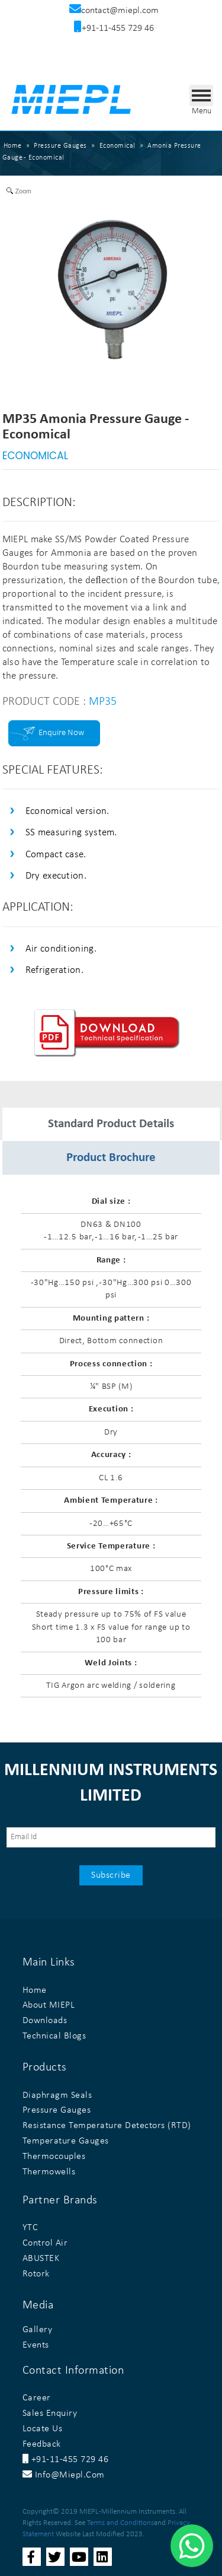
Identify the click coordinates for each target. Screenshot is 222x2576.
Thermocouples (54, 2156)
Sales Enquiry (50, 2413)
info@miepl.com (63, 2475)
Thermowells (49, 2172)
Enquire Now (61, 733)
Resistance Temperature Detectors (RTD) (106, 2125)
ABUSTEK (41, 2258)
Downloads (44, 2020)
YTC (30, 2227)
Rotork (36, 2274)
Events (35, 2345)
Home (13, 146)
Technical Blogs (54, 2036)
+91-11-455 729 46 (65, 2459)
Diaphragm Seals (57, 2095)
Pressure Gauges (56, 2110)
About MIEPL (48, 2005)
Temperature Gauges (65, 2141)
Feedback (41, 2444)
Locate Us (42, 2429)
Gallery (37, 2330)
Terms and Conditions (120, 2523)
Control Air (45, 2243)
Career (36, 2398)
